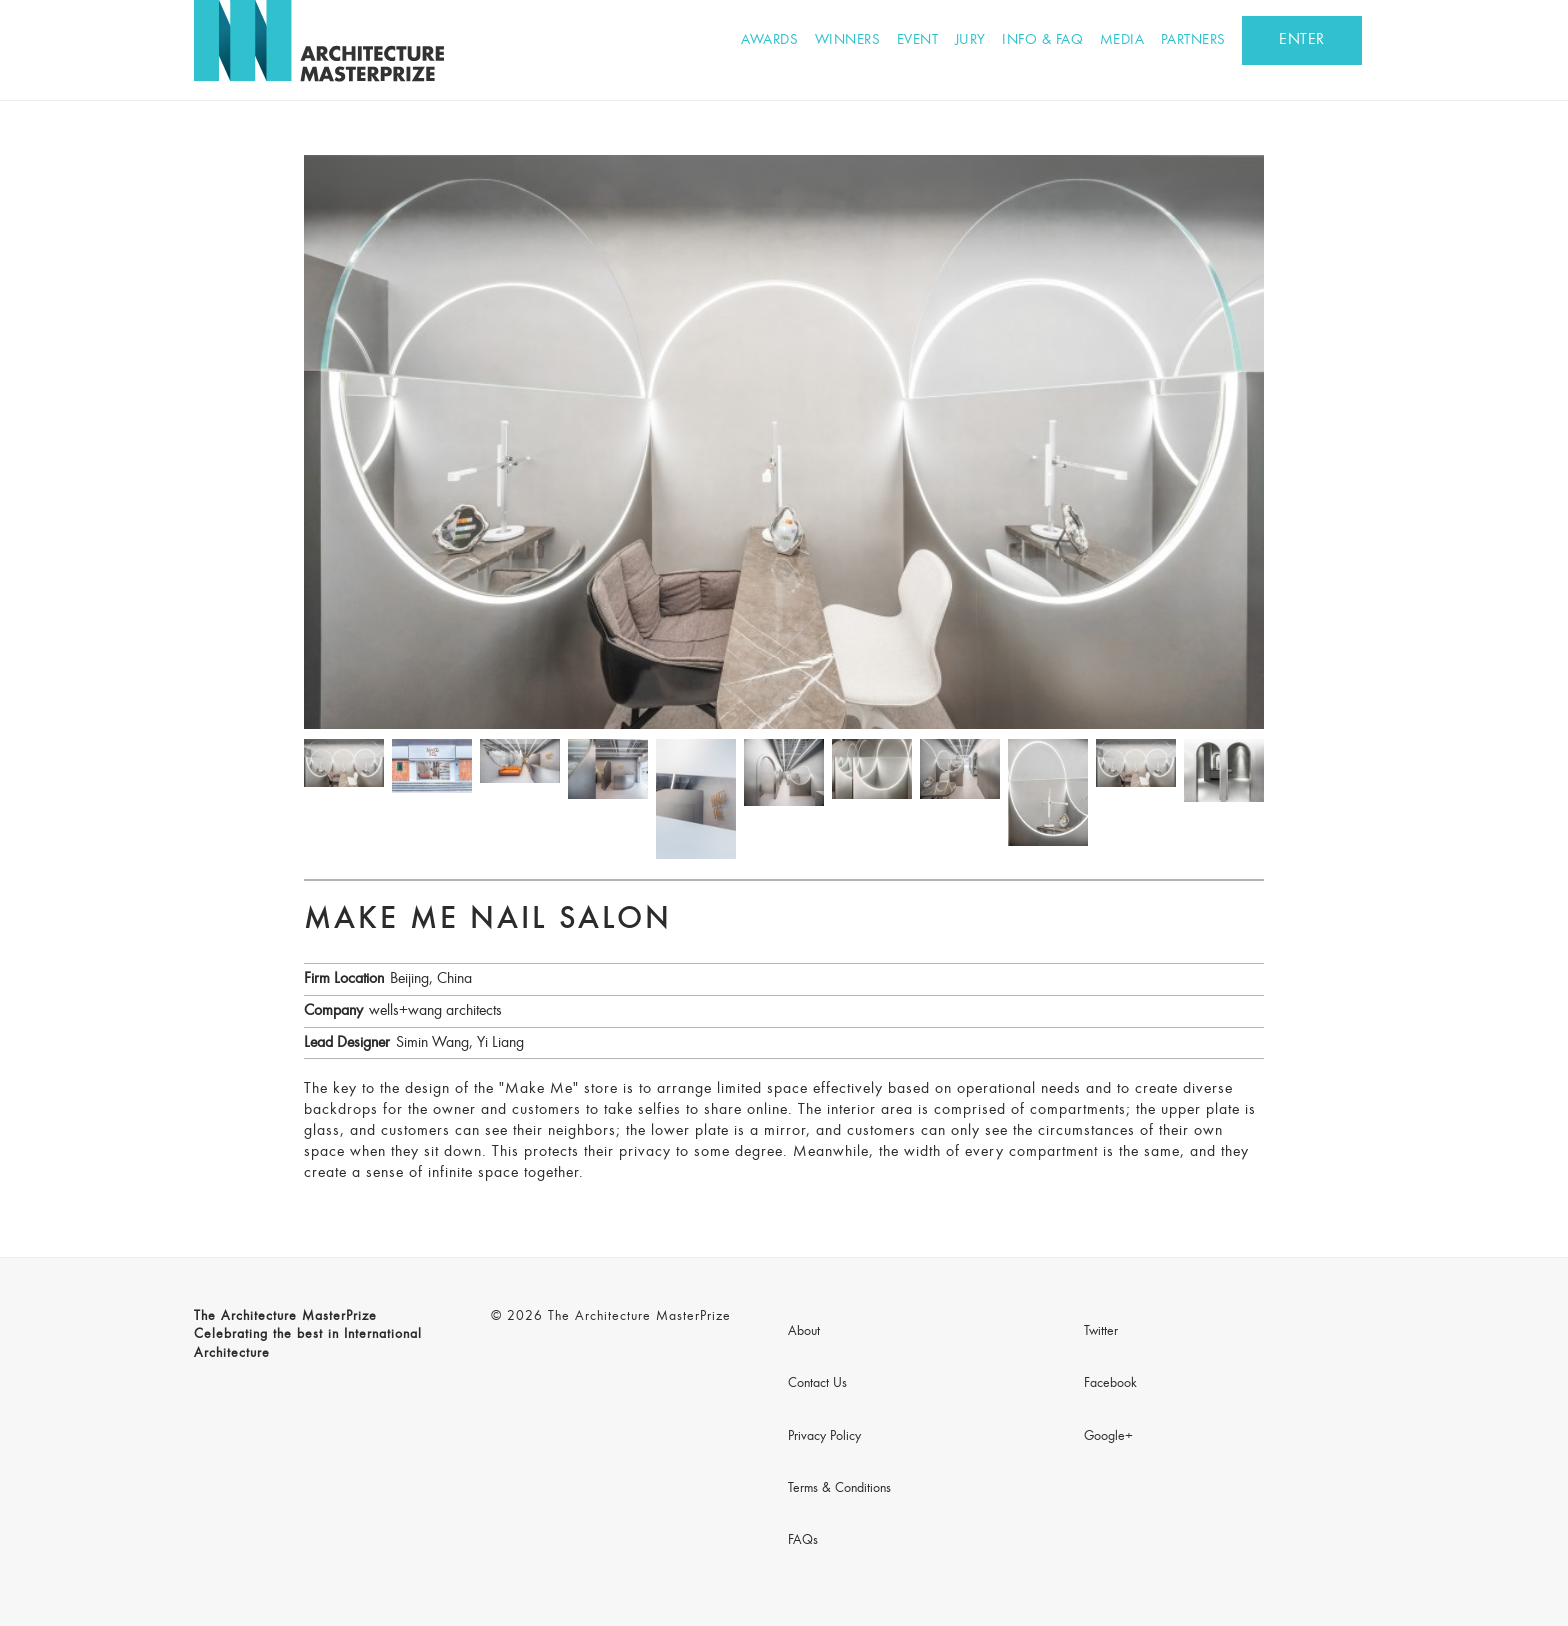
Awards (769, 40)
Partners (1193, 40)
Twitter (1101, 1332)
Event (918, 40)
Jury (970, 40)
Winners (848, 40)
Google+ (1108, 1437)
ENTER (1302, 40)
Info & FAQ (1042, 40)
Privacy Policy (824, 1437)
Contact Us (817, 1384)
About (804, 1332)
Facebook (1110, 1384)
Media (1122, 40)
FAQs (803, 1541)
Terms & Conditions (839, 1489)
